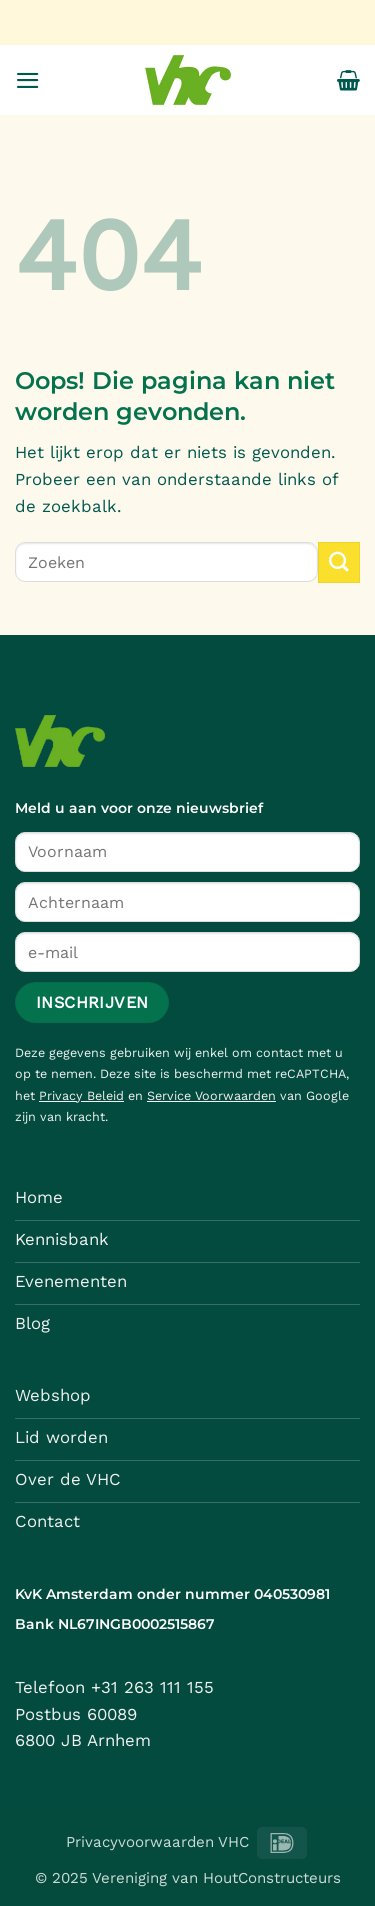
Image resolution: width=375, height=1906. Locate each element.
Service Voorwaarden (211, 1095)
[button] (28, 80)
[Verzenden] (339, 562)
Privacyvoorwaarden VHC (157, 1842)
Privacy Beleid (81, 1095)
